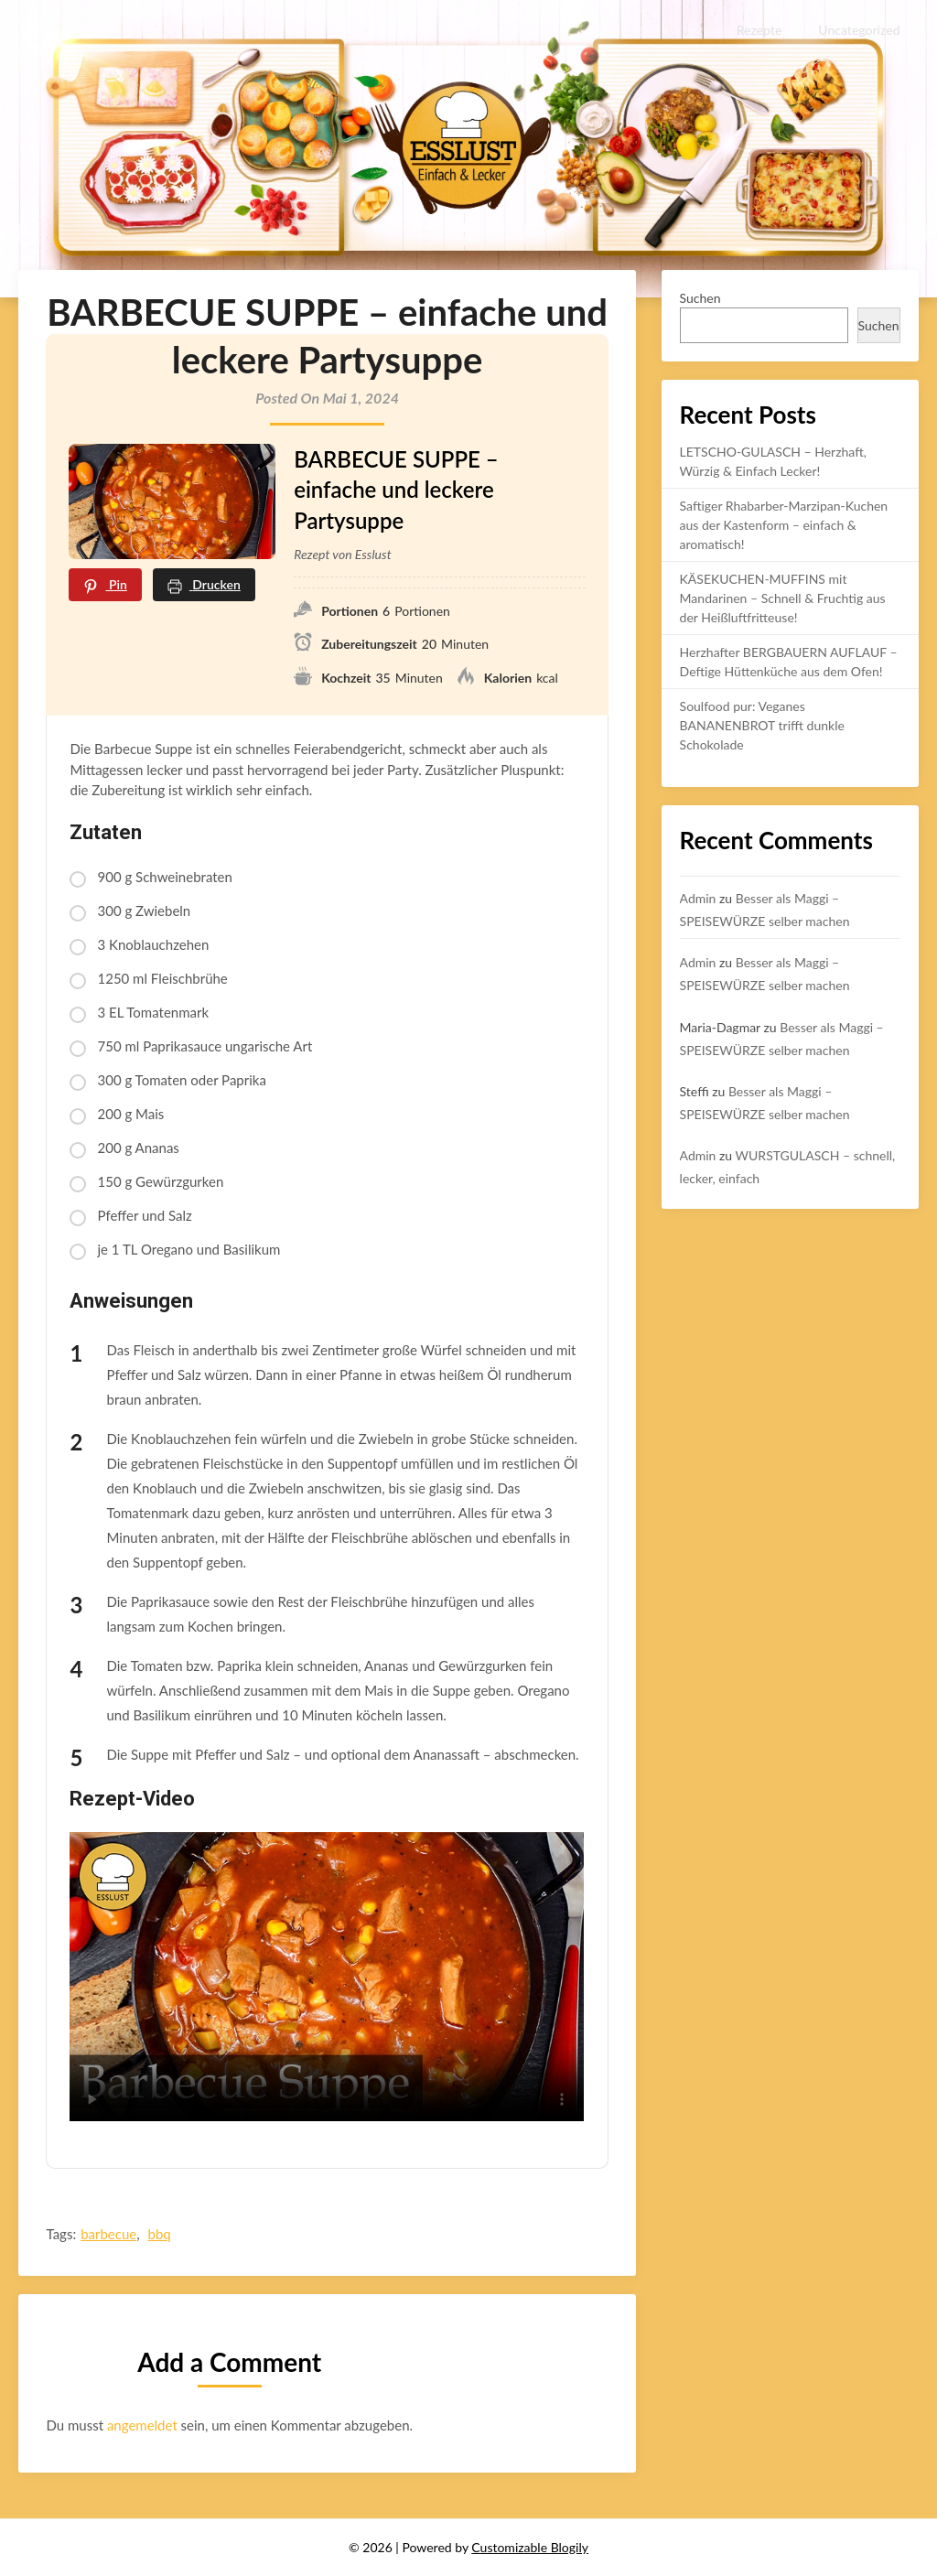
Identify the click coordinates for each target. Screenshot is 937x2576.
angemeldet (142, 2425)
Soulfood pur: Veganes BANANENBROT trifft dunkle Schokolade (762, 725)
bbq (158, 2234)
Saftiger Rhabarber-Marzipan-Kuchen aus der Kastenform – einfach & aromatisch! (784, 525)
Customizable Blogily (529, 2547)
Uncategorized (859, 30)
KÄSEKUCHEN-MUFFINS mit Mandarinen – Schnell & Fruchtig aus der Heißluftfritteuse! (783, 598)
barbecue (108, 2234)
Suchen (700, 298)
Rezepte (759, 30)
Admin (698, 898)
